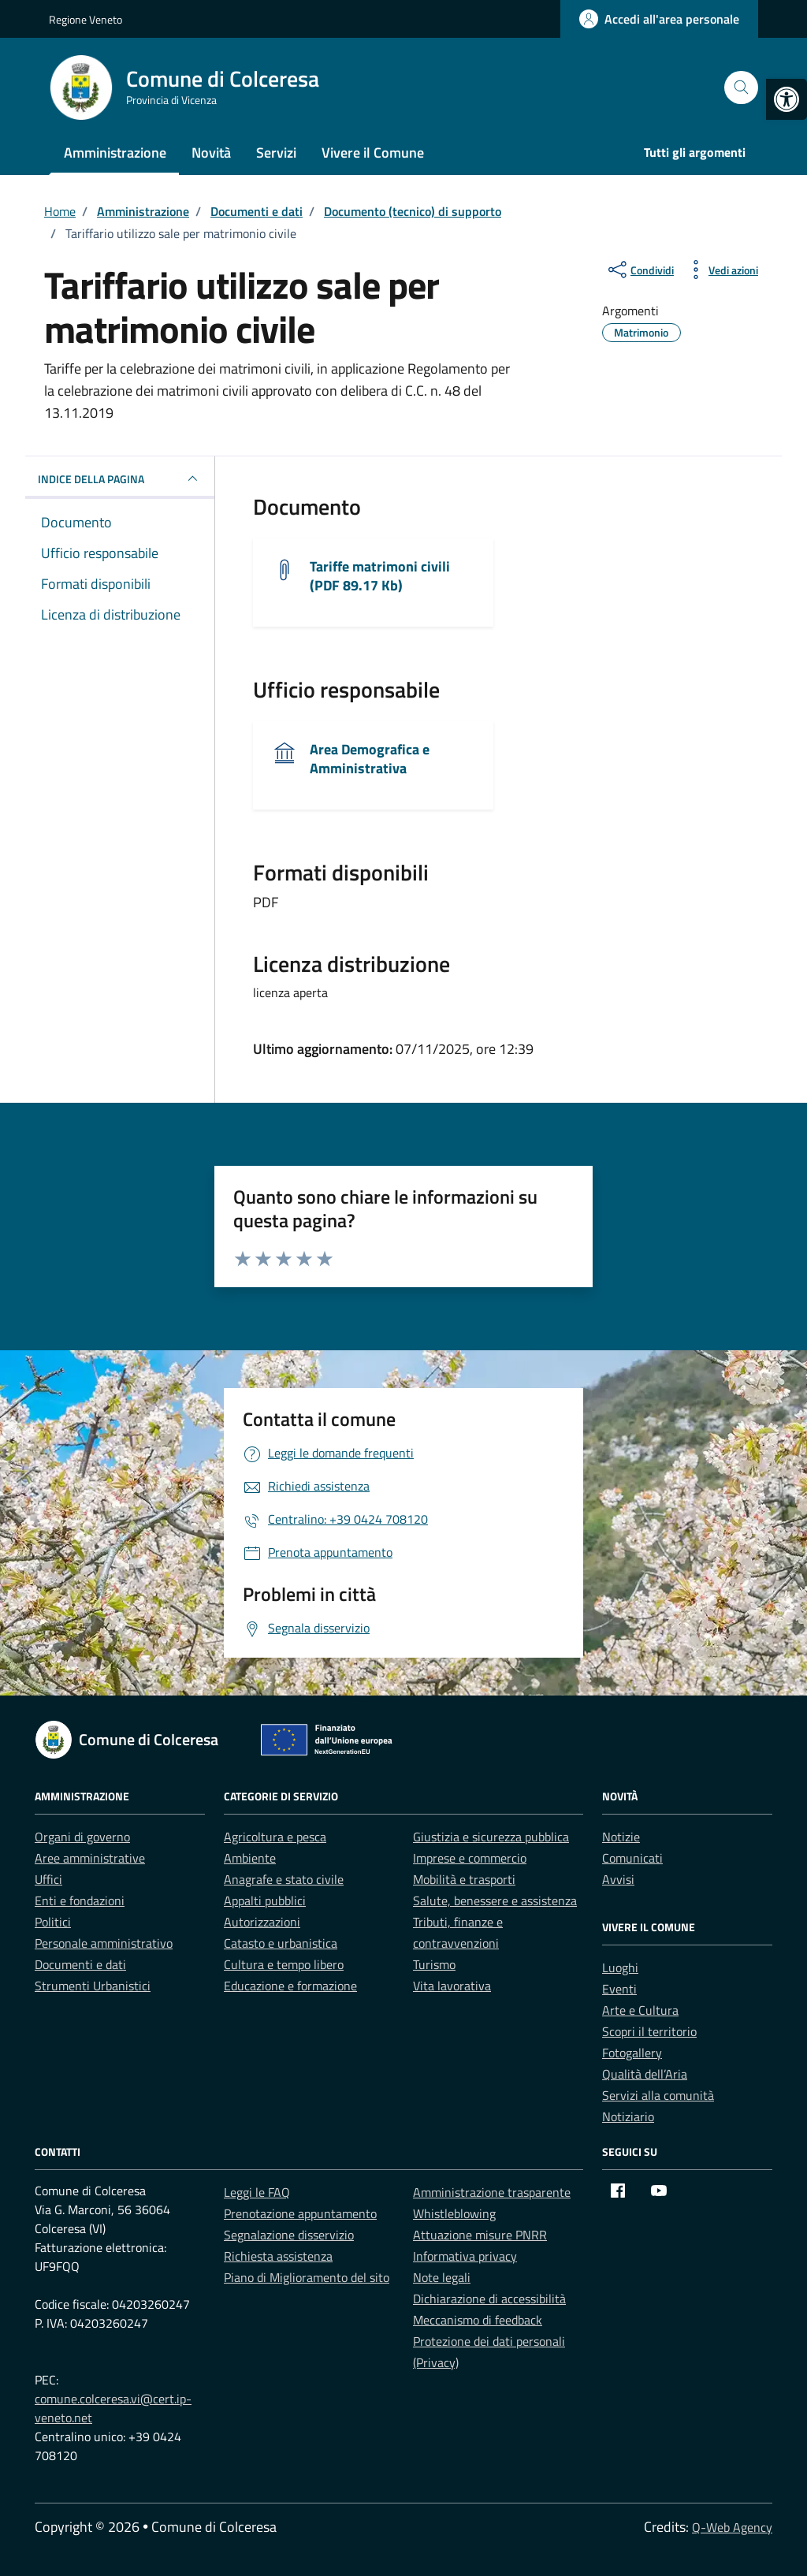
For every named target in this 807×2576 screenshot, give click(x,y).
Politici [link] (53, 1921)
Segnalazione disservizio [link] (289, 2234)
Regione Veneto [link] (85, 19)
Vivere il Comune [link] (373, 152)
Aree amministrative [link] (90, 1857)
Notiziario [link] (628, 2116)
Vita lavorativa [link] (452, 1985)
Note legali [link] (441, 2277)
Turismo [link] (434, 1964)
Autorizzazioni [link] (262, 1921)
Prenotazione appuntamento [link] (300, 2213)
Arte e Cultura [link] (640, 2010)
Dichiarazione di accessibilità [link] (489, 2298)
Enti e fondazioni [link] (80, 1900)
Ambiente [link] (250, 1857)
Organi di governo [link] (82, 1836)
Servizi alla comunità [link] (658, 2095)
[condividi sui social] (639, 269)
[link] (786, 99)
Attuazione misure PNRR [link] (480, 2234)
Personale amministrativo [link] (104, 1943)
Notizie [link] (621, 1836)
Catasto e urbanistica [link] (280, 1943)
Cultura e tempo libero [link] (284, 1964)
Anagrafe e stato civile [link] (284, 1879)
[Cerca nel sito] (741, 88)
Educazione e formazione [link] (290, 1985)
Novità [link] (211, 152)
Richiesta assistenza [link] (278, 2256)
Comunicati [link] (632, 1857)
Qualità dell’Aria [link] (644, 2073)
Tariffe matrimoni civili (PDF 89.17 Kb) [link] (380, 576)
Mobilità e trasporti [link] (464, 1879)
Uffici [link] (48, 1879)
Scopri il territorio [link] (649, 2031)
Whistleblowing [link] (454, 2213)
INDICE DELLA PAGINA (120, 478)
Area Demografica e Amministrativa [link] (370, 759)
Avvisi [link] (618, 1879)
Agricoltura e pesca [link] (275, 1836)
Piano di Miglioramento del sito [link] (306, 2277)
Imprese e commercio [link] (469, 1857)
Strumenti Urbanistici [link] (93, 1985)
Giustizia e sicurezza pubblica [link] (491, 1836)
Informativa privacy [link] (465, 2256)
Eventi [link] (619, 1988)
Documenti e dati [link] (80, 1964)
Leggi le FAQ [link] (257, 2192)
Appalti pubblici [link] (265, 1900)
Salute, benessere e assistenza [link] (495, 1900)
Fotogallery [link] (632, 2052)
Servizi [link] (276, 152)
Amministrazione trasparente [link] (492, 2192)
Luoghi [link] (620, 1967)
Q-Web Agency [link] (732, 2527)
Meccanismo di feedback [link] (477, 2319)
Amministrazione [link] (115, 152)
